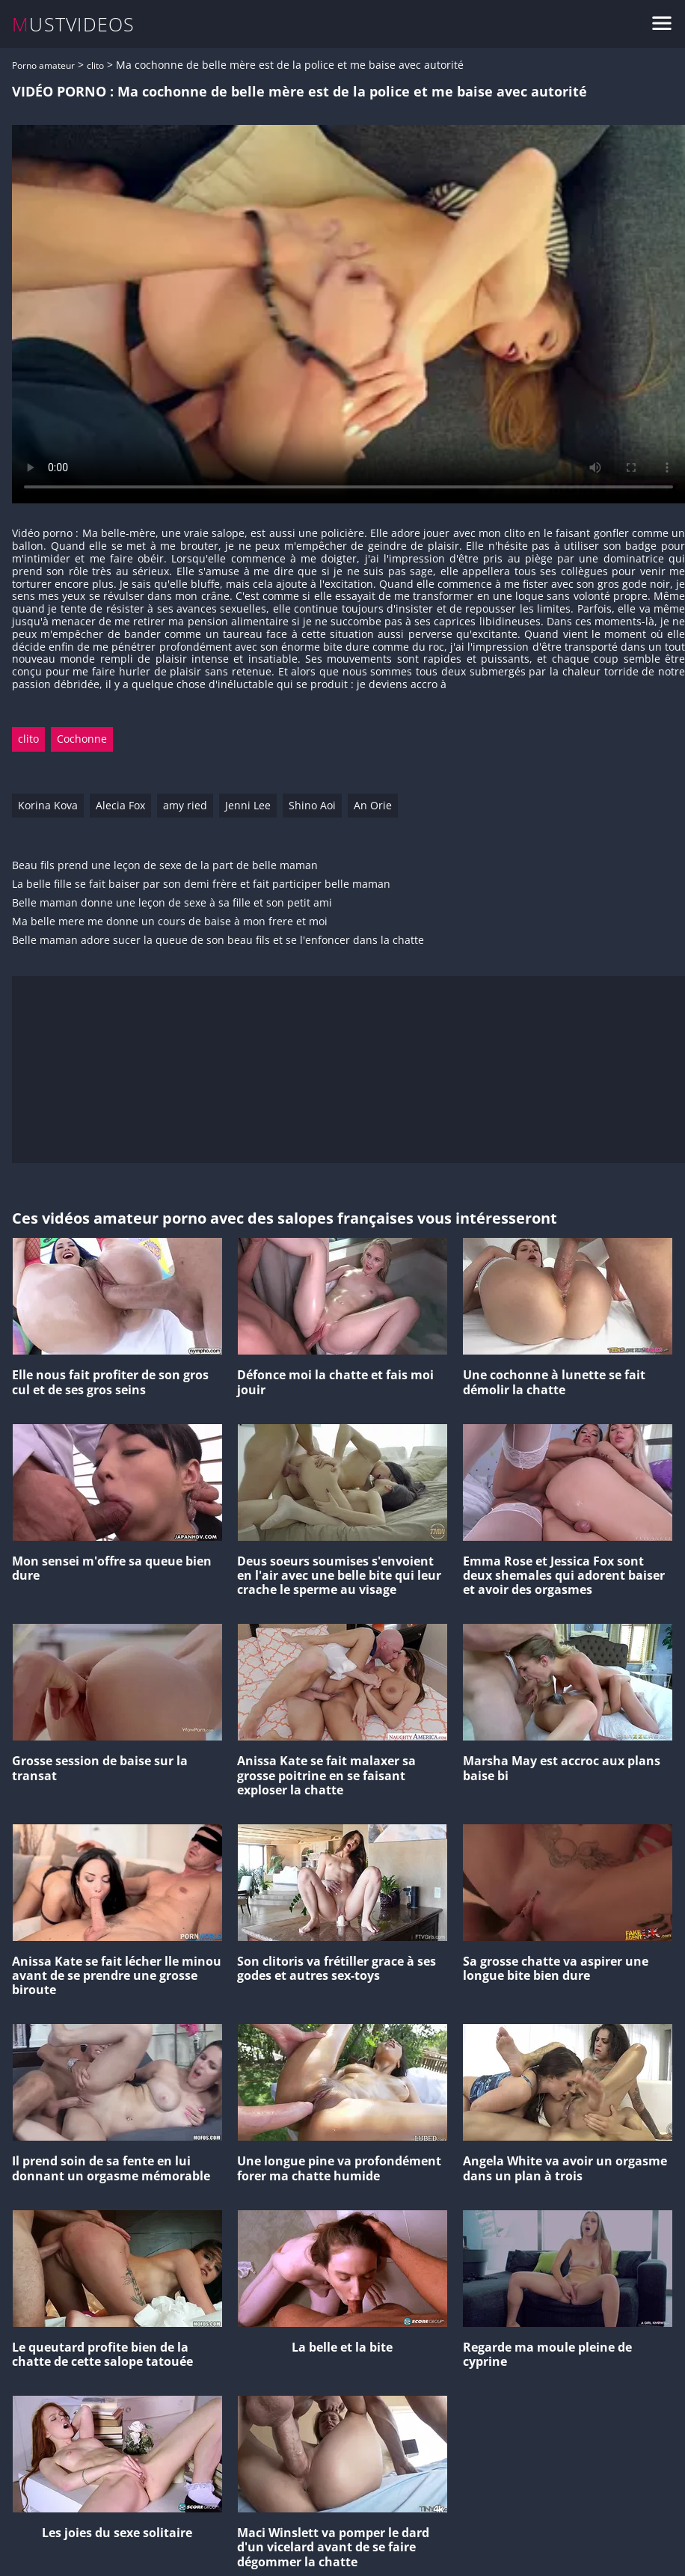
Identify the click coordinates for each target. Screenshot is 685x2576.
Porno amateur (43, 65)
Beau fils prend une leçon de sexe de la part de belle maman (165, 865)
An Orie (373, 805)
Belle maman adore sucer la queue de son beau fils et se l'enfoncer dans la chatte (218, 940)
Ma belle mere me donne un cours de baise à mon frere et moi (170, 922)
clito (95, 65)
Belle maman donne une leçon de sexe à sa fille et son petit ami (172, 903)
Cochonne (82, 739)
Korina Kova (48, 805)
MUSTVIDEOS (73, 24)
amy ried (185, 805)
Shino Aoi (312, 805)
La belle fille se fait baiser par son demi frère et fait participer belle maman (201, 884)
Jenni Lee (248, 805)
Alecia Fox (120, 805)
